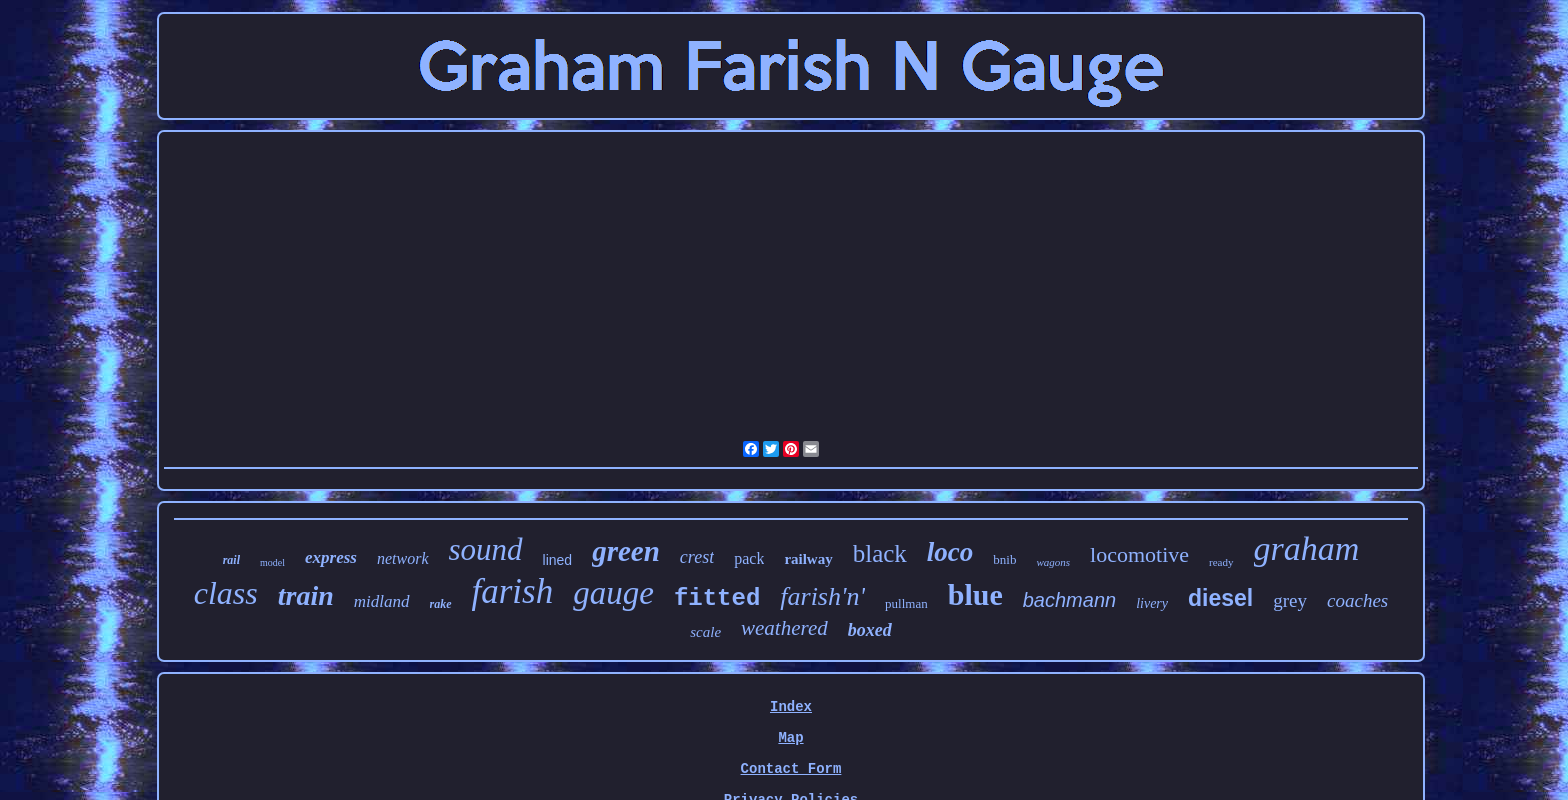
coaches (1357, 600)
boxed (870, 630)
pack (749, 558)
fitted (717, 598)
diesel (1220, 598)
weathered (784, 628)
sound (486, 549)
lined (558, 560)
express (331, 557)
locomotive (1139, 554)
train (306, 595)
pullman (906, 603)
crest (697, 557)
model (272, 562)
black (880, 553)
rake (441, 604)
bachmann (1069, 600)
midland (382, 601)
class (226, 593)
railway (808, 559)
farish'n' (822, 596)
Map (790, 738)
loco (950, 552)
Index (791, 707)
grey (1290, 600)
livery (1152, 603)
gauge (613, 593)
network (403, 558)
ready (1221, 562)
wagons (1053, 562)
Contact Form (791, 769)
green (626, 551)
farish (513, 591)
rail (231, 560)
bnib (1004, 559)
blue (975, 594)
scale (705, 632)
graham (1307, 548)
